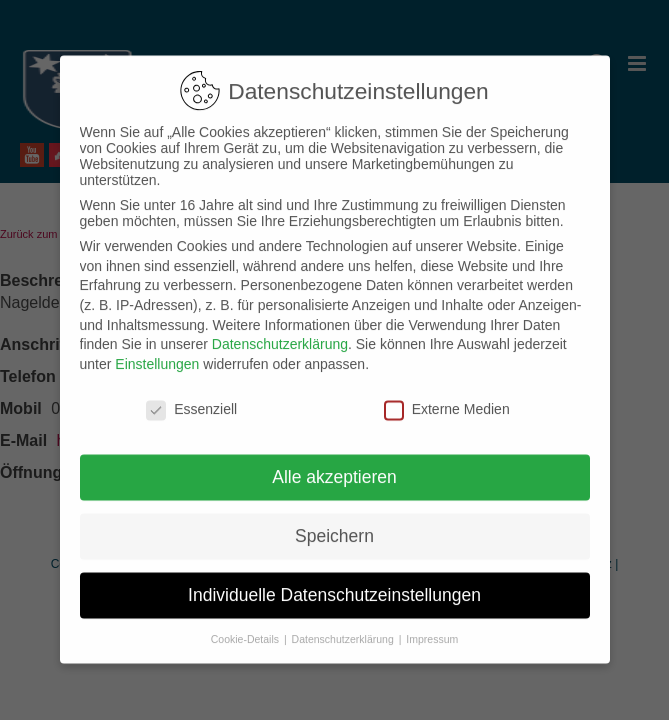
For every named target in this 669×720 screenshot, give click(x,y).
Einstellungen (157, 349)
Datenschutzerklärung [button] (344, 624)
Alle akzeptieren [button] (334, 462)
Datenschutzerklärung (280, 329)
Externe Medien (447, 394)
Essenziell (191, 394)
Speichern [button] (334, 521)
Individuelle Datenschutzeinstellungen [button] (334, 580)
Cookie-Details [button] (246, 624)
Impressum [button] (432, 624)
